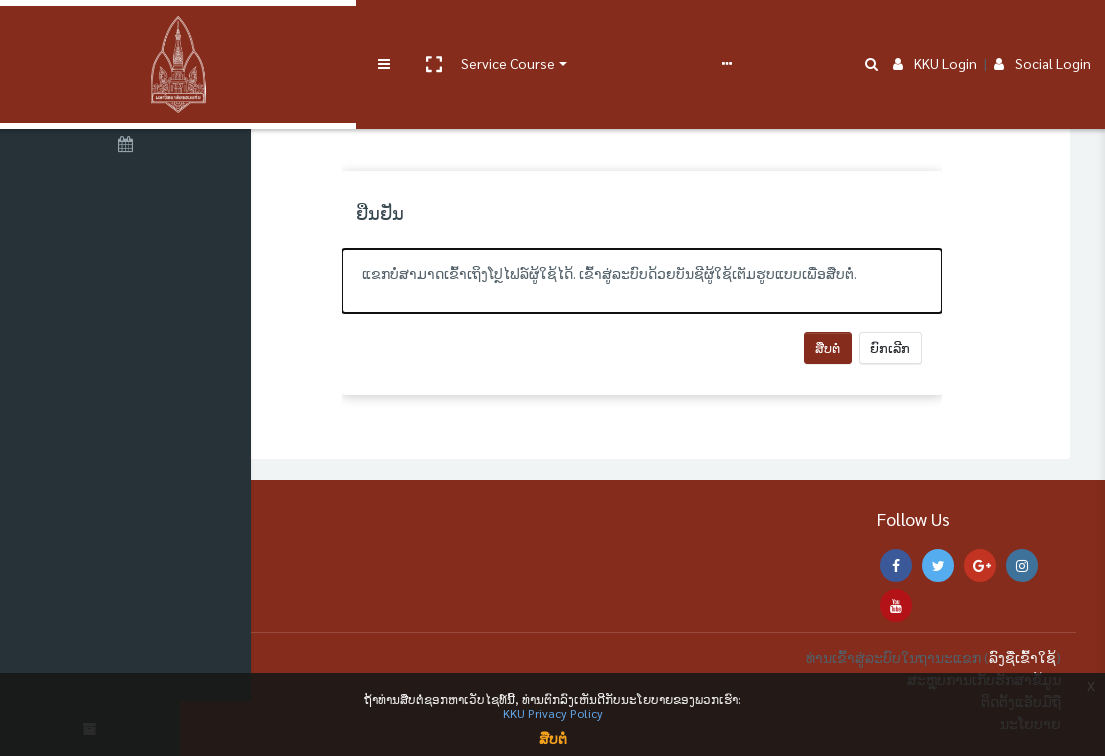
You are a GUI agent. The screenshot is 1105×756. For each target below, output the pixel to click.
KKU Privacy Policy (553, 713)
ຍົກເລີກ (931, 347)
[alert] (683, 281)
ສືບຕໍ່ (868, 347)
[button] (337, 33)
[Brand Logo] (130, 33)
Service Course (412, 32)
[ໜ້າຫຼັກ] (130, 93)
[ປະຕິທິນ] (130, 147)
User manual (523, 32)
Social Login (1042, 32)
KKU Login (935, 32)
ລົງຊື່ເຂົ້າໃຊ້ (1022, 657)
